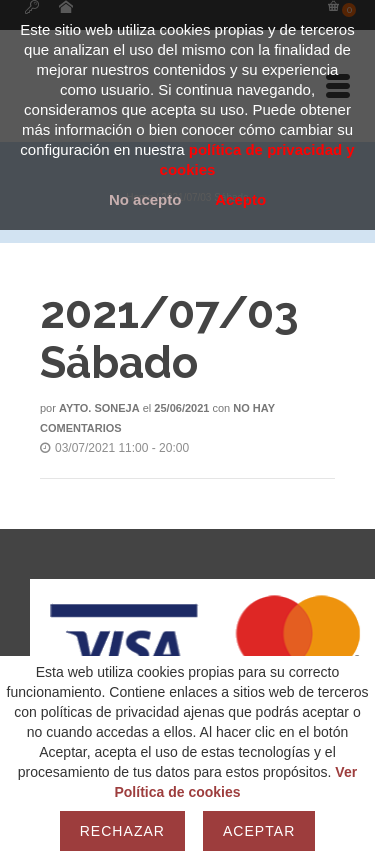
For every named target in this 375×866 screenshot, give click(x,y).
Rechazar (122, 831)
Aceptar (259, 831)
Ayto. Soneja (99, 408)
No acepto (145, 199)
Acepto (240, 199)
